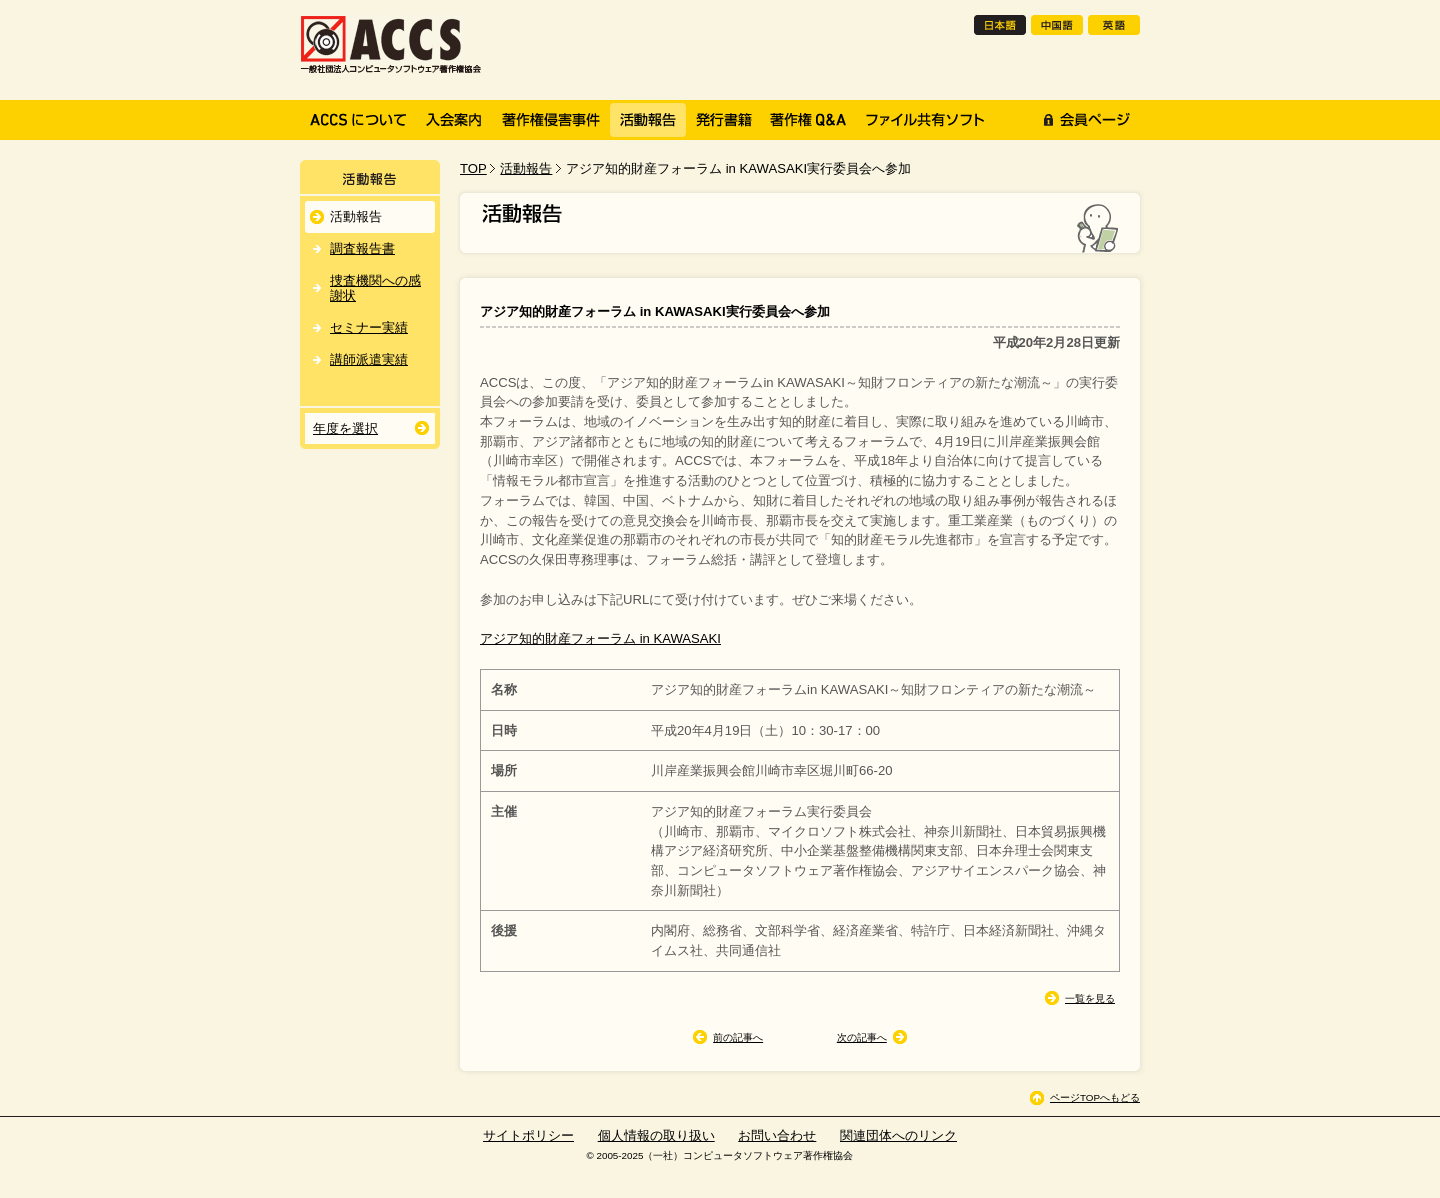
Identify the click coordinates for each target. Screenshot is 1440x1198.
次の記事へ (862, 1037)
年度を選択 (345, 428)
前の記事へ (738, 1037)
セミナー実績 (369, 327)
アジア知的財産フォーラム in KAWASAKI (600, 638)
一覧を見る (1090, 998)
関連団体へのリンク (898, 1135)
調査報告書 (362, 248)
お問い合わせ (777, 1135)
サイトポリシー (528, 1135)
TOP (473, 168)
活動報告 (526, 168)
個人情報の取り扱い (656, 1135)
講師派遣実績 (369, 359)
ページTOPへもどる (1095, 1097)
